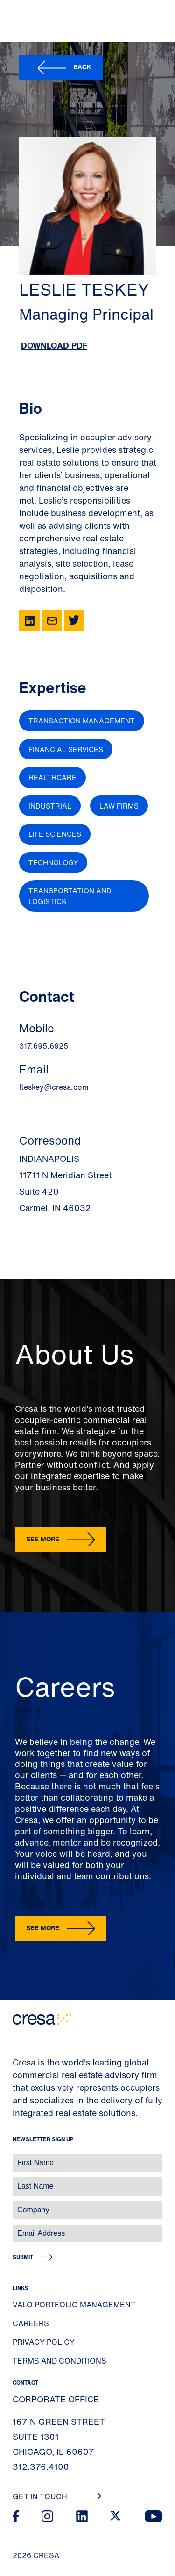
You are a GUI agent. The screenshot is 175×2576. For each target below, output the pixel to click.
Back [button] (82, 67)
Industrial (49, 806)
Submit (23, 2257)
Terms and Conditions (59, 2360)
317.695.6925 (43, 1045)
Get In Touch (57, 2496)
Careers (31, 2323)
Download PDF (54, 345)
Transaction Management (81, 720)
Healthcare (52, 777)
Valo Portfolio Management (74, 2304)
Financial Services (65, 749)
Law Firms (119, 806)
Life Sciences (54, 834)
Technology (53, 862)
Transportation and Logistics (70, 895)
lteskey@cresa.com (54, 1087)
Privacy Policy (44, 2342)
